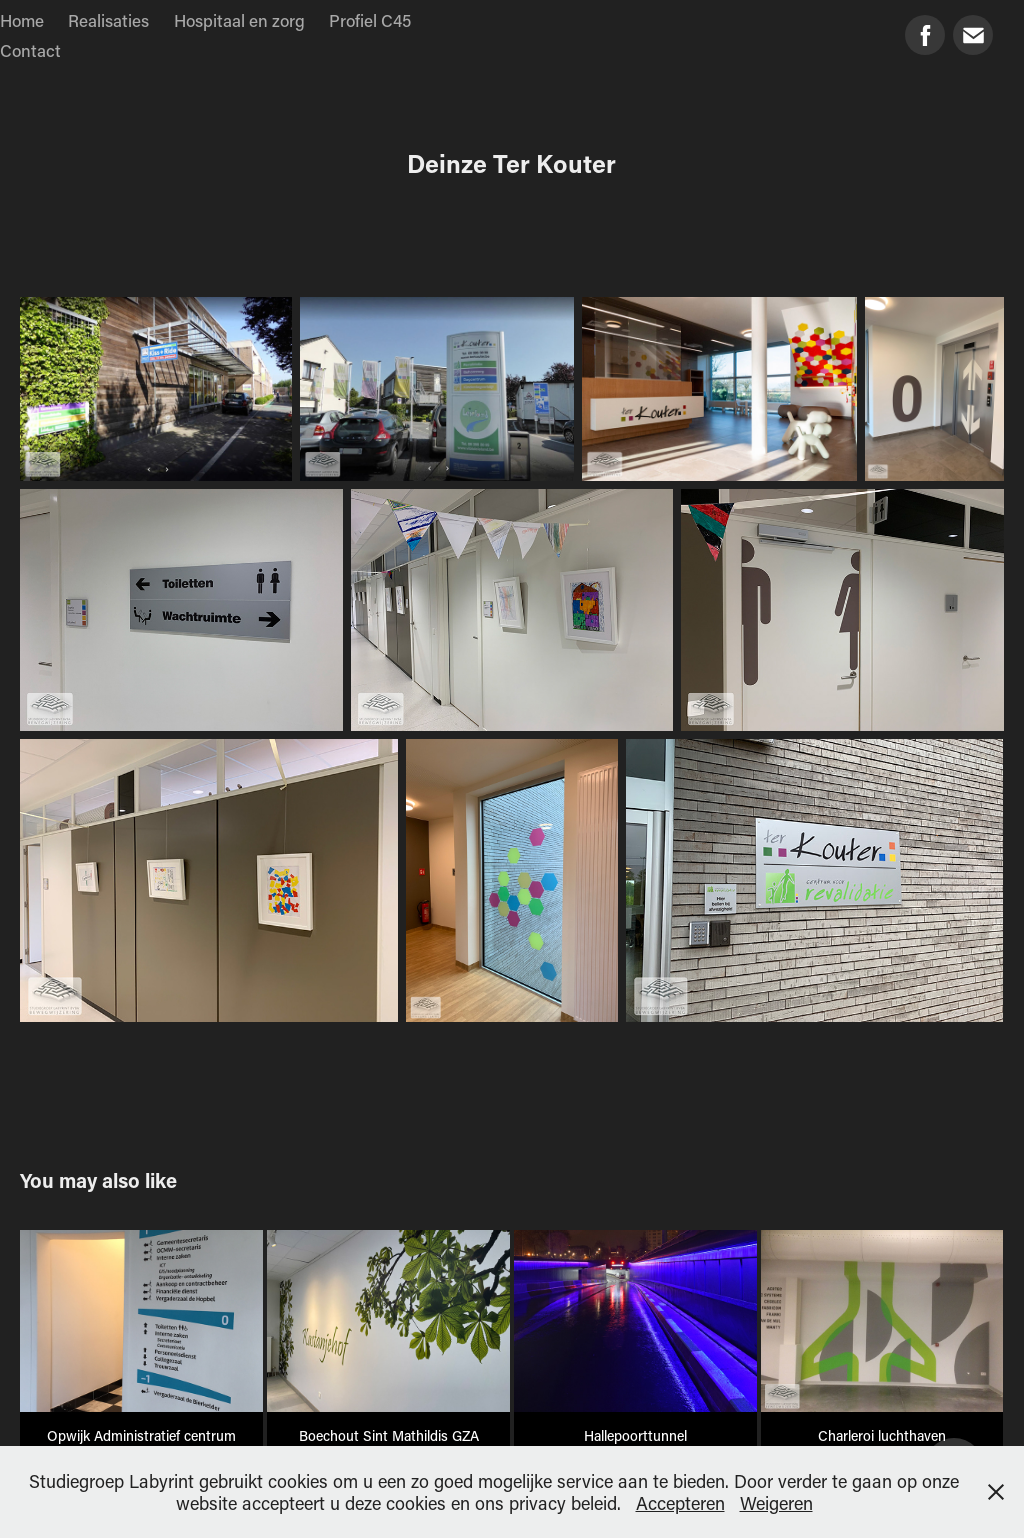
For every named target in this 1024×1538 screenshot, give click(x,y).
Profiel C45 (370, 20)
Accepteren (680, 1503)
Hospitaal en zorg (239, 20)
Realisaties (108, 20)
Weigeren (776, 1503)
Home (22, 20)
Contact (30, 50)
